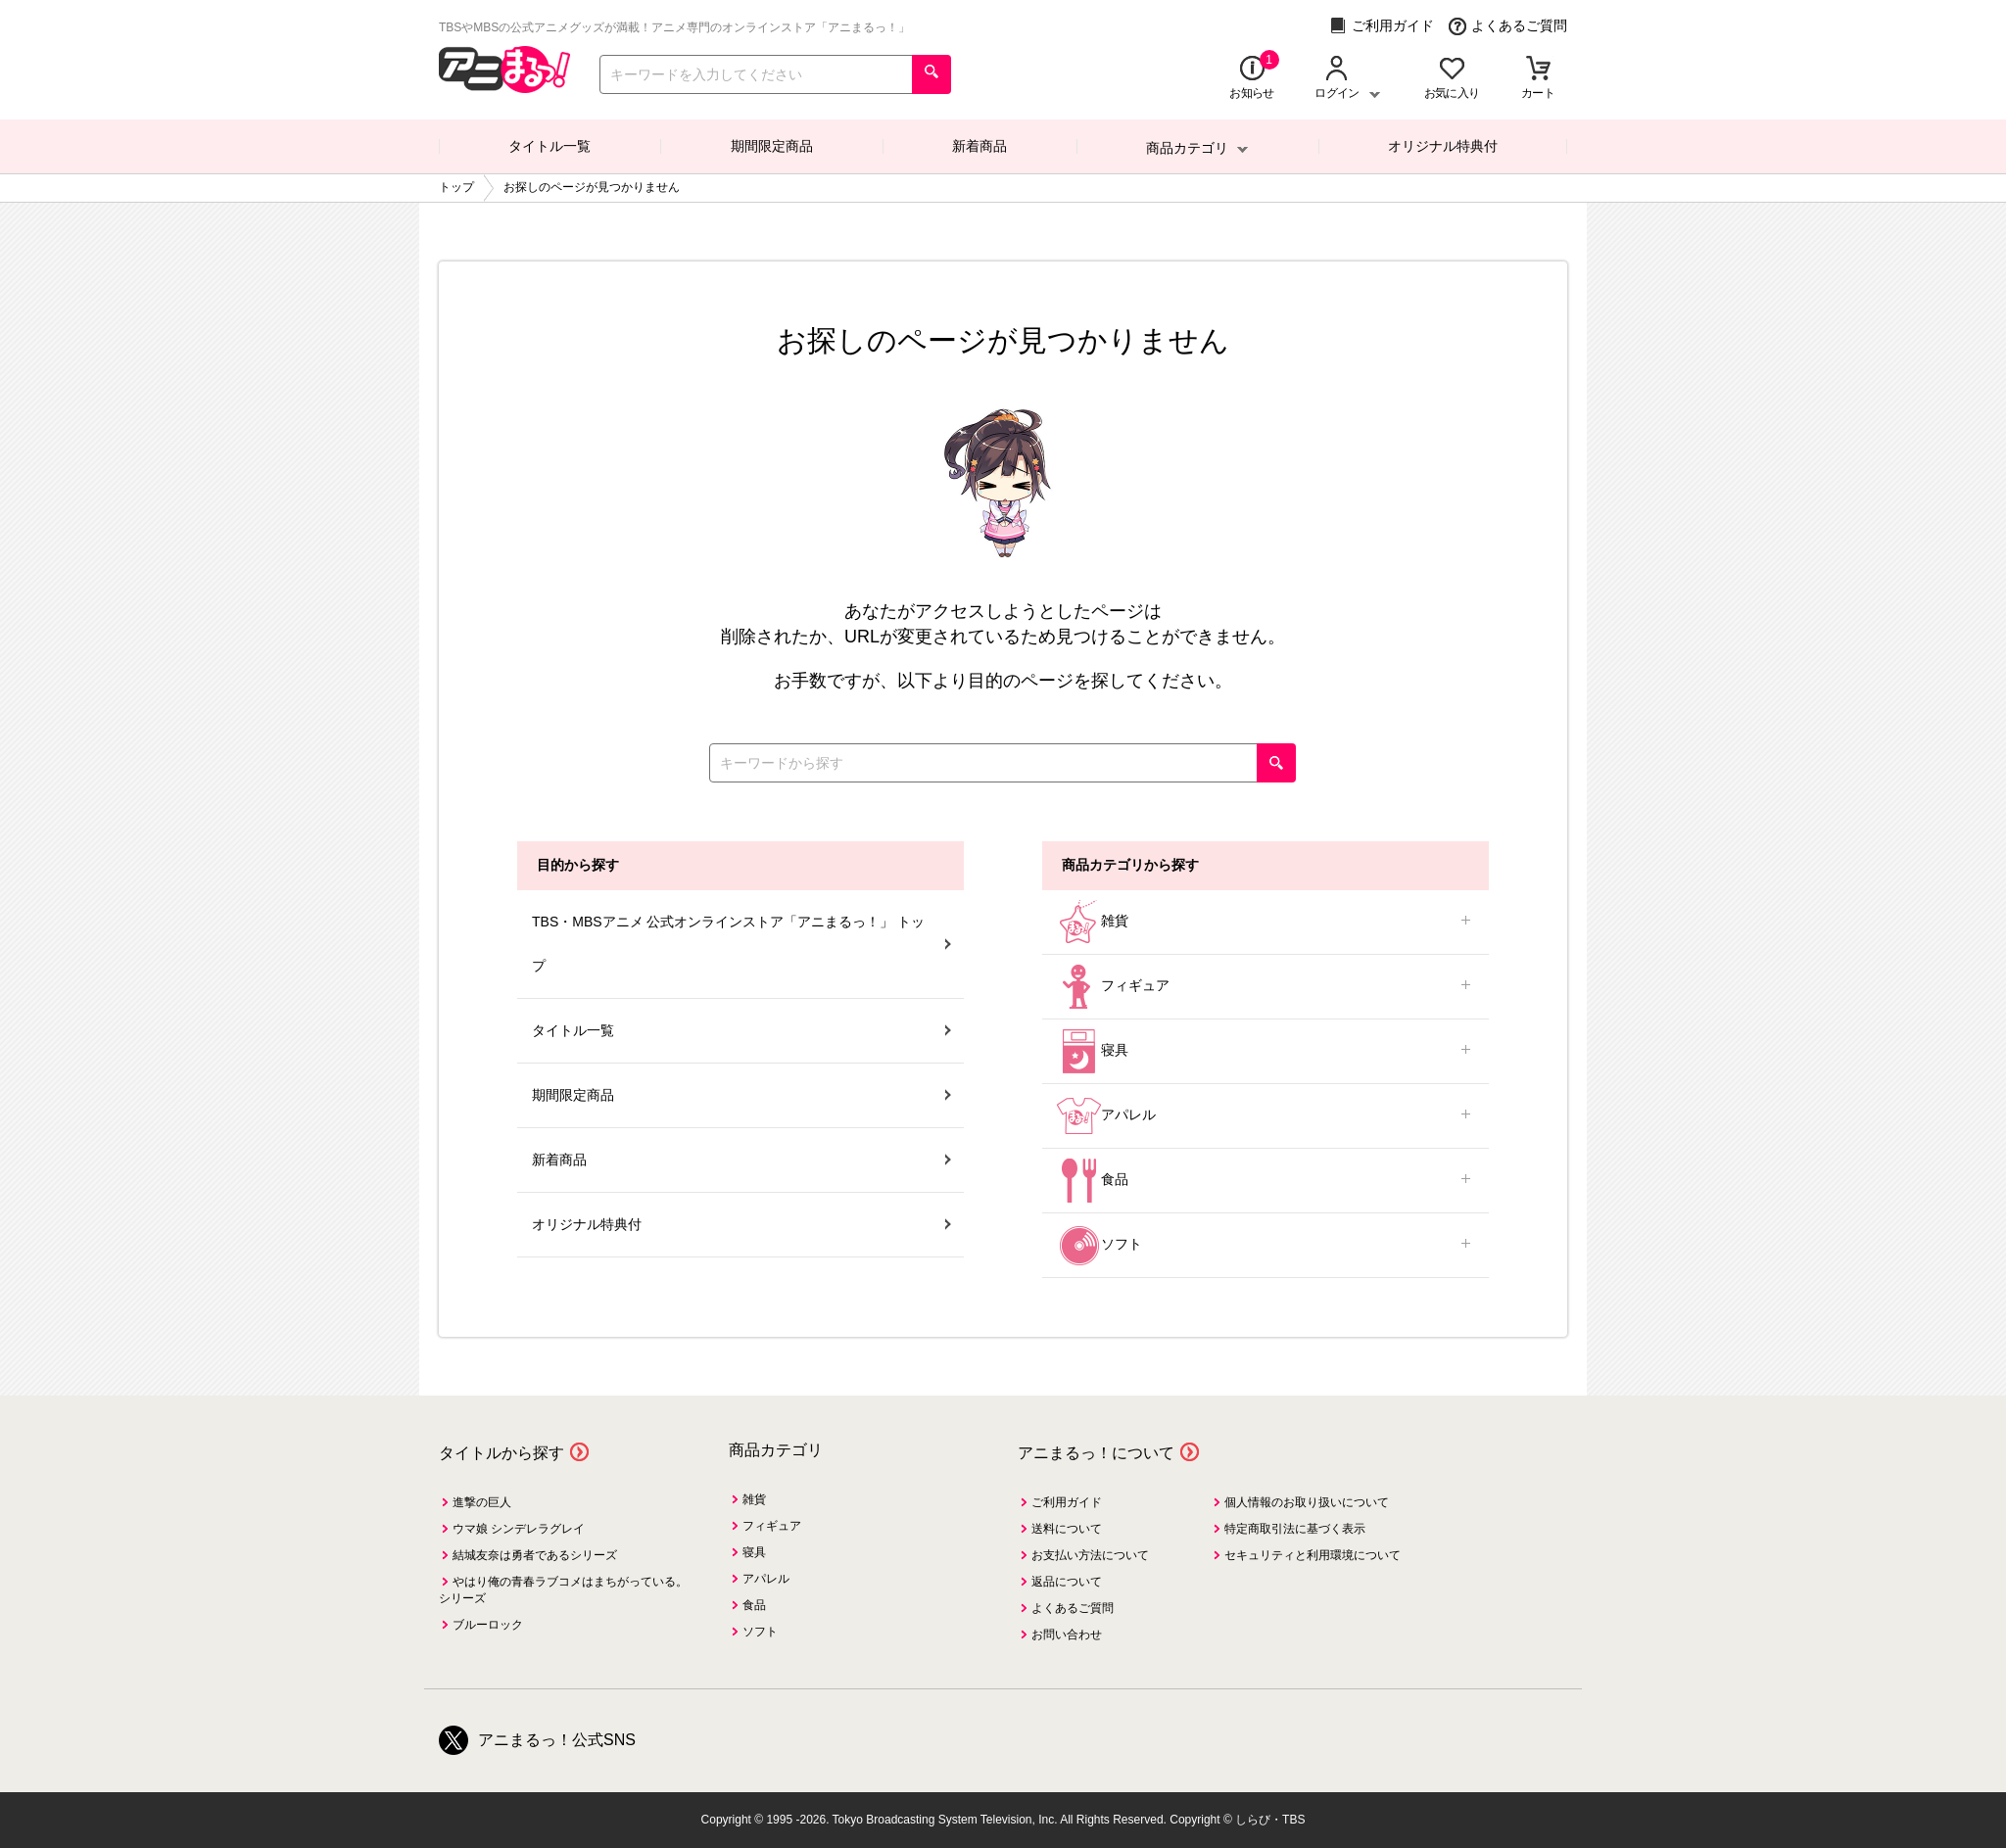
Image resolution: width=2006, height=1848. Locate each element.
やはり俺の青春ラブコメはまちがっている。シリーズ (563, 1590)
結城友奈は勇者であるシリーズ (535, 1555)
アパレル (1265, 1116)
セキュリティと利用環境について (1312, 1555)
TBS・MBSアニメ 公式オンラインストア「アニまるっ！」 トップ (741, 943)
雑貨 (1265, 922)
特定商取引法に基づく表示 (1294, 1529)
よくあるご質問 (1508, 26)
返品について (1066, 1581)
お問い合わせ (1066, 1634)
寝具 (1265, 1051)
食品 (1265, 1181)
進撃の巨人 (482, 1502)
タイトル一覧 (549, 146)
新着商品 (979, 146)
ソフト (1265, 1245)
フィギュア (1265, 987)
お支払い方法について (1090, 1555)
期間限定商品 (772, 146)
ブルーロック (488, 1625)
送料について (1066, 1529)
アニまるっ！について (1096, 1453)
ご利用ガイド (1381, 26)
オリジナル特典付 (1443, 146)
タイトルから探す (501, 1453)
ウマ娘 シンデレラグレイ (519, 1529)
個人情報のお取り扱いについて (1306, 1502)
